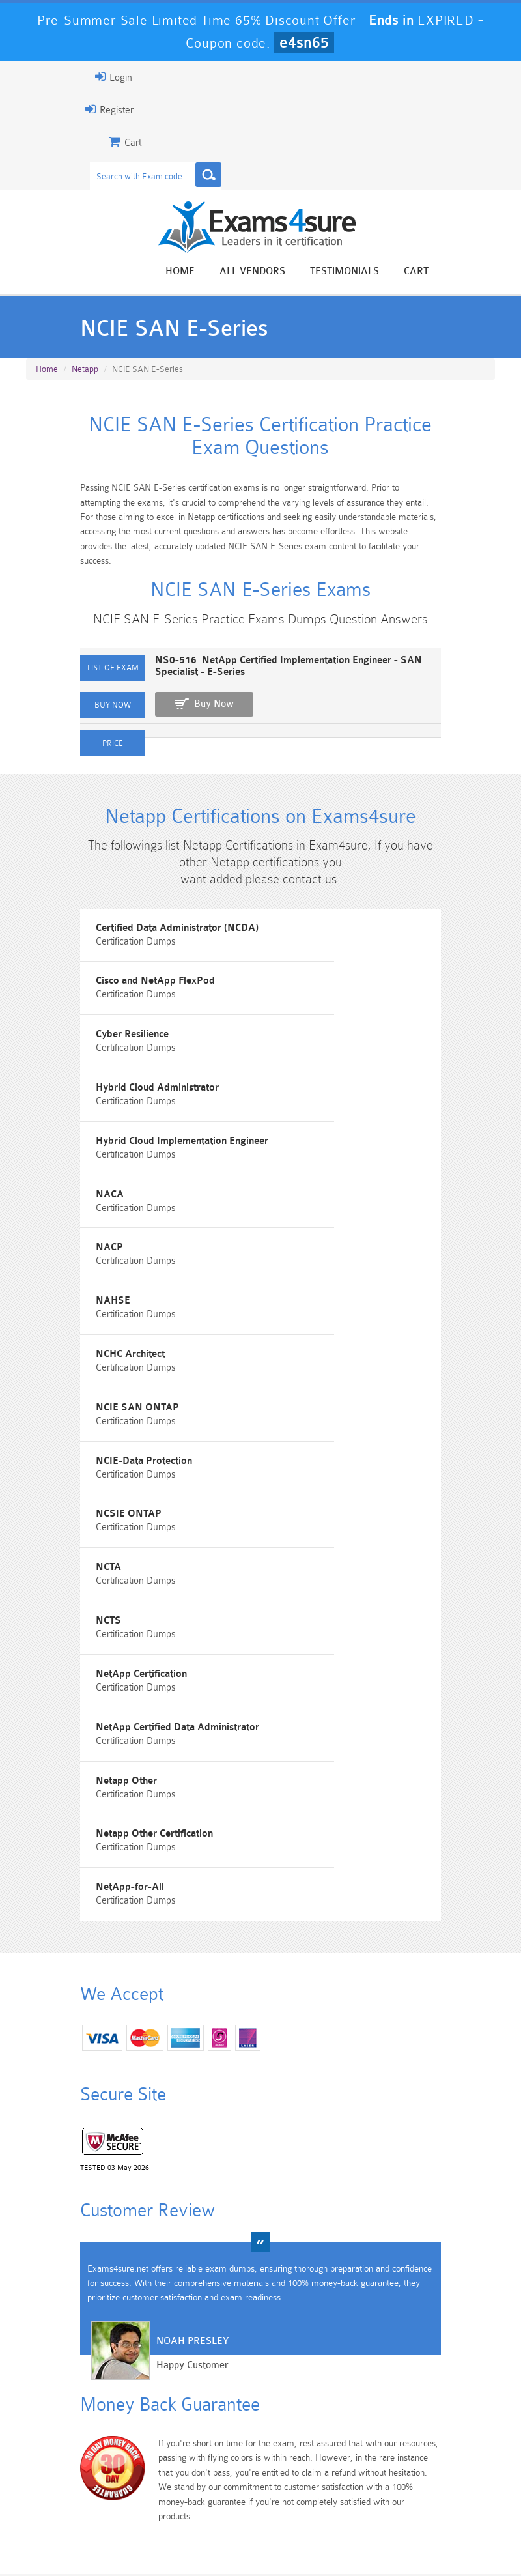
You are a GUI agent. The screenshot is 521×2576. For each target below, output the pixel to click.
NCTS (293, 1438)
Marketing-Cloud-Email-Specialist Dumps (449, 2433)
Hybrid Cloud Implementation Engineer (130, 1144)
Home (236, 272)
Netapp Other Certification (339, 1586)
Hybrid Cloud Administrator (341, 1070)
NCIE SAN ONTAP (321, 1291)
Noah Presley (136, 2167)
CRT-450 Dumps (374, 2422)
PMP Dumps (71, 2416)
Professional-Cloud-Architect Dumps (299, 2433)
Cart (472, 272)
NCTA (55, 1438)
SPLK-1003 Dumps (298, 2466)
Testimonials (401, 272)
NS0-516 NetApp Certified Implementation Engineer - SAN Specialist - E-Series (278, 692)
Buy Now (157, 724)
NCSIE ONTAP (313, 1365)
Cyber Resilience (80, 1070)
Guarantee (182, 2526)
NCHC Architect (78, 1291)
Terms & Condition (262, 2526)
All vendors (309, 272)
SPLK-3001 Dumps (373, 2466)
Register (53, 109)
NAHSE (298, 1218)
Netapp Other (74, 1586)
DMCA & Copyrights (430, 2526)
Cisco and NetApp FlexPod (340, 997)
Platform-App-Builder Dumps (71, 2471)
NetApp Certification (89, 1512)
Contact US (344, 2526)
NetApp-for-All (77, 1659)
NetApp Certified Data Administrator (362, 1512)
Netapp (85, 378)
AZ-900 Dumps (222, 2466)
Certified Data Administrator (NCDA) (124, 997)
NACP (56, 1218)
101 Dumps (147, 2416)
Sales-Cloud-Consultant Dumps (222, 2427)
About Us (119, 2526)
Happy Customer (136, 2191)
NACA (295, 1144)
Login (57, 76)
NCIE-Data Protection (92, 1365)
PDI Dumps (146, 2460)
